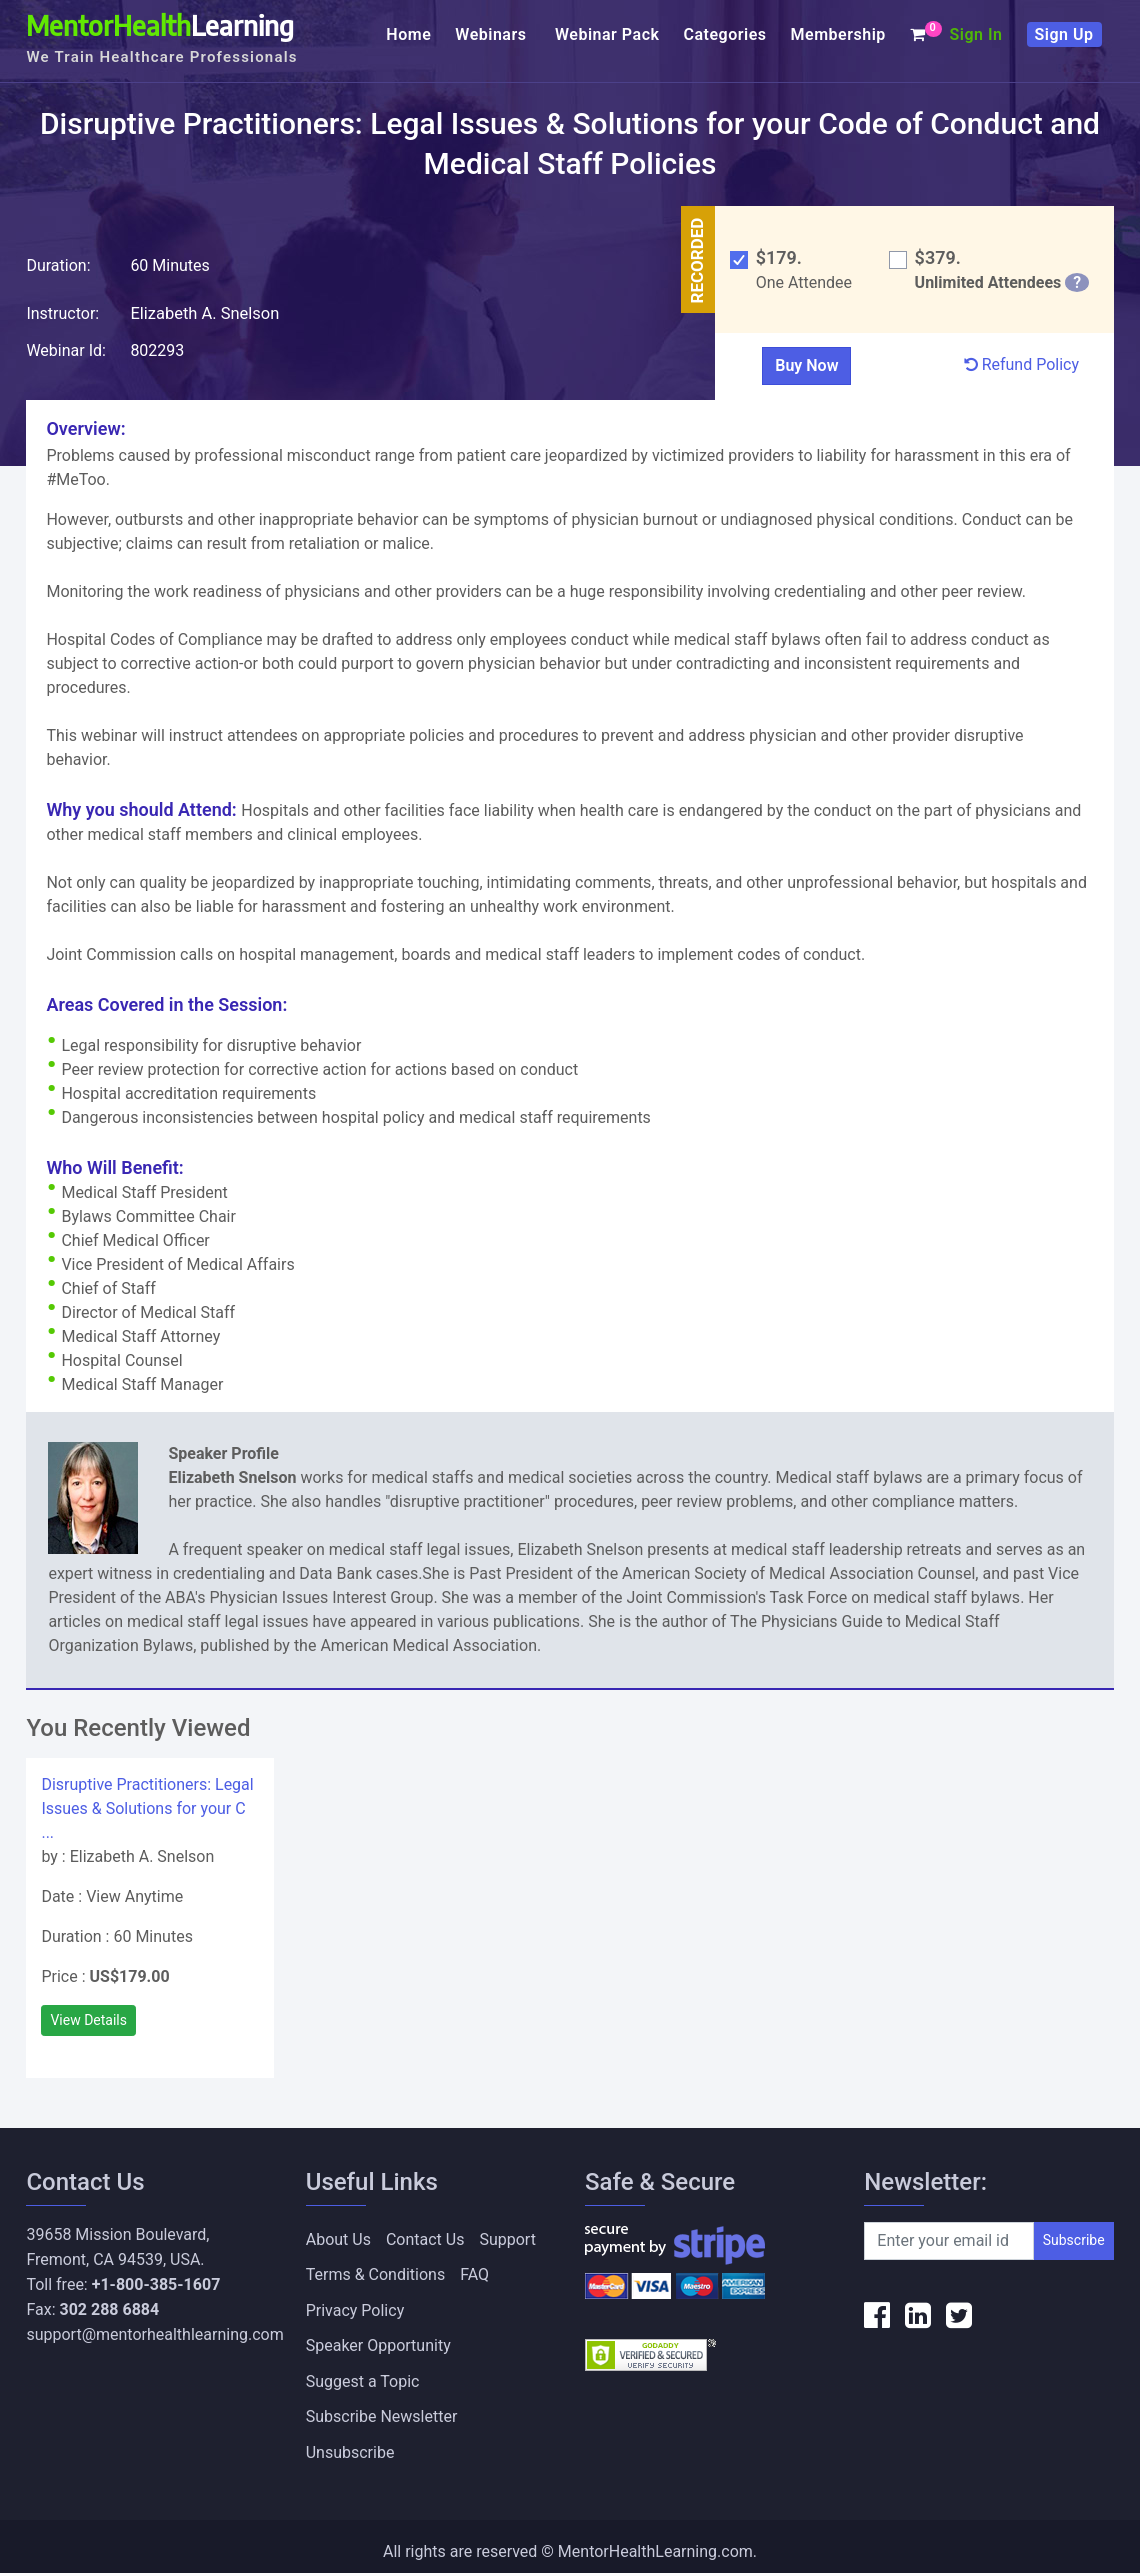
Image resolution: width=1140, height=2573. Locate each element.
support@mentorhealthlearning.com (154, 2333)
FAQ (474, 2271)
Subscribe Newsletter (382, 2407)
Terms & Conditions (376, 2271)
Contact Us (425, 2237)
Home (408, 34)
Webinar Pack (607, 34)
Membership (838, 34)
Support (507, 2237)
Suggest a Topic (363, 2373)
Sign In (976, 34)
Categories (725, 34)
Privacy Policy (355, 2305)
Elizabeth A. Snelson (202, 312)
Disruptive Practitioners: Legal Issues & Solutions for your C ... (147, 1807)
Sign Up (1064, 34)
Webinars (493, 34)
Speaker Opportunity (378, 2339)
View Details (88, 2019)
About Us (338, 2237)
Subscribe (1074, 2240)
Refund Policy (1021, 363)
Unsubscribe (350, 2441)
